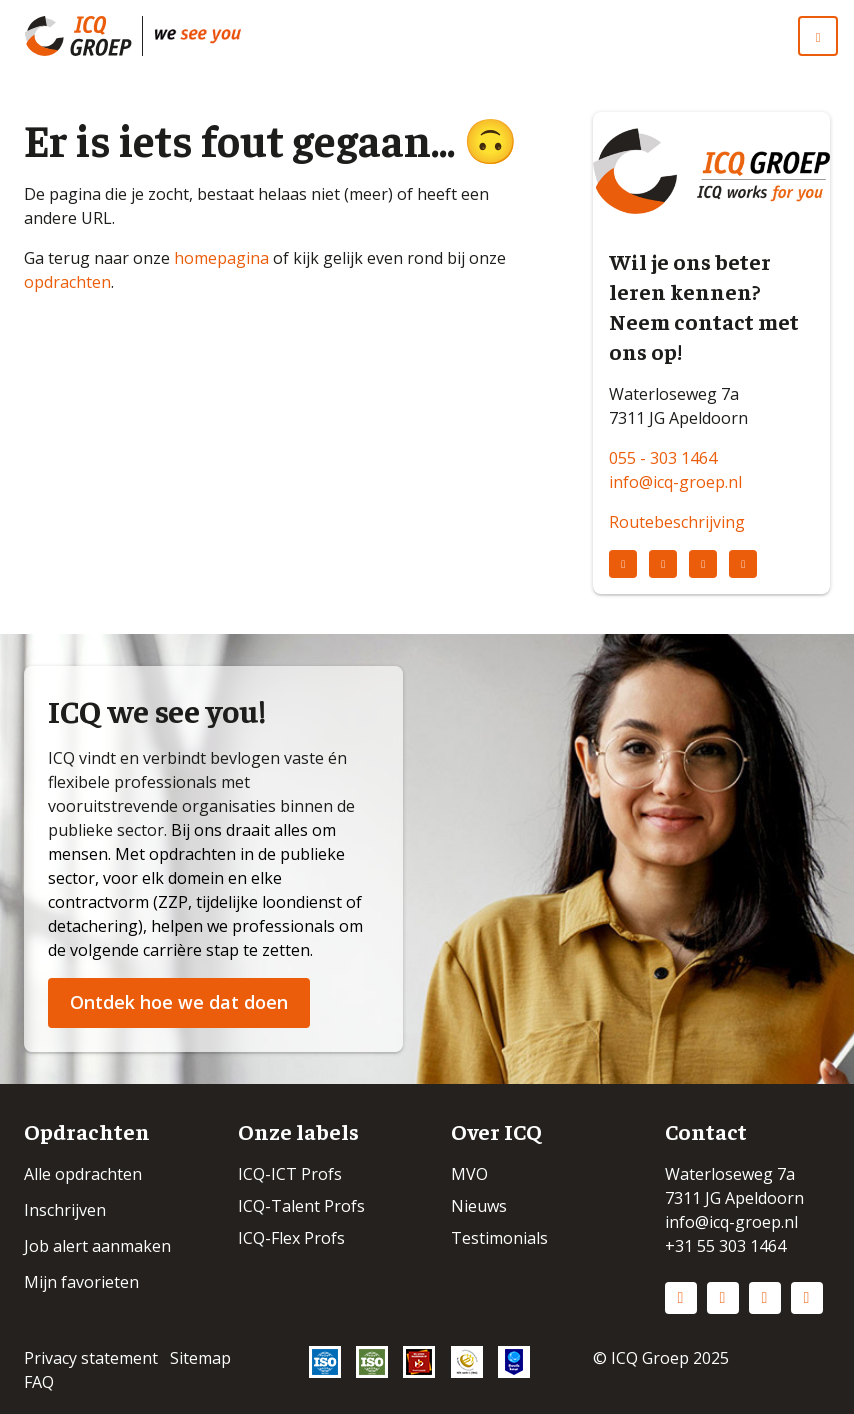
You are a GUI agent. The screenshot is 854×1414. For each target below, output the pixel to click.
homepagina (221, 258)
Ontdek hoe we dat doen (179, 1002)
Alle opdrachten (83, 1174)
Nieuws (479, 1206)
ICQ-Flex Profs (291, 1238)
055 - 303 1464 (663, 458)
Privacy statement (91, 1358)
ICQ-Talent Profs (301, 1206)
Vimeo (807, 1298)
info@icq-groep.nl (675, 482)
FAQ (39, 1382)
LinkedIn (681, 1298)
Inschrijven (65, 1210)
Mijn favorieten (81, 1282)
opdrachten (67, 282)
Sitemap (200, 1358)
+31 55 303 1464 (725, 1246)
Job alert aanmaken (97, 1246)
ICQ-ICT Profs (290, 1174)
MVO (469, 1174)
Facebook (765, 1298)
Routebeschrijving (677, 522)
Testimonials (499, 1238)
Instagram (723, 1298)
